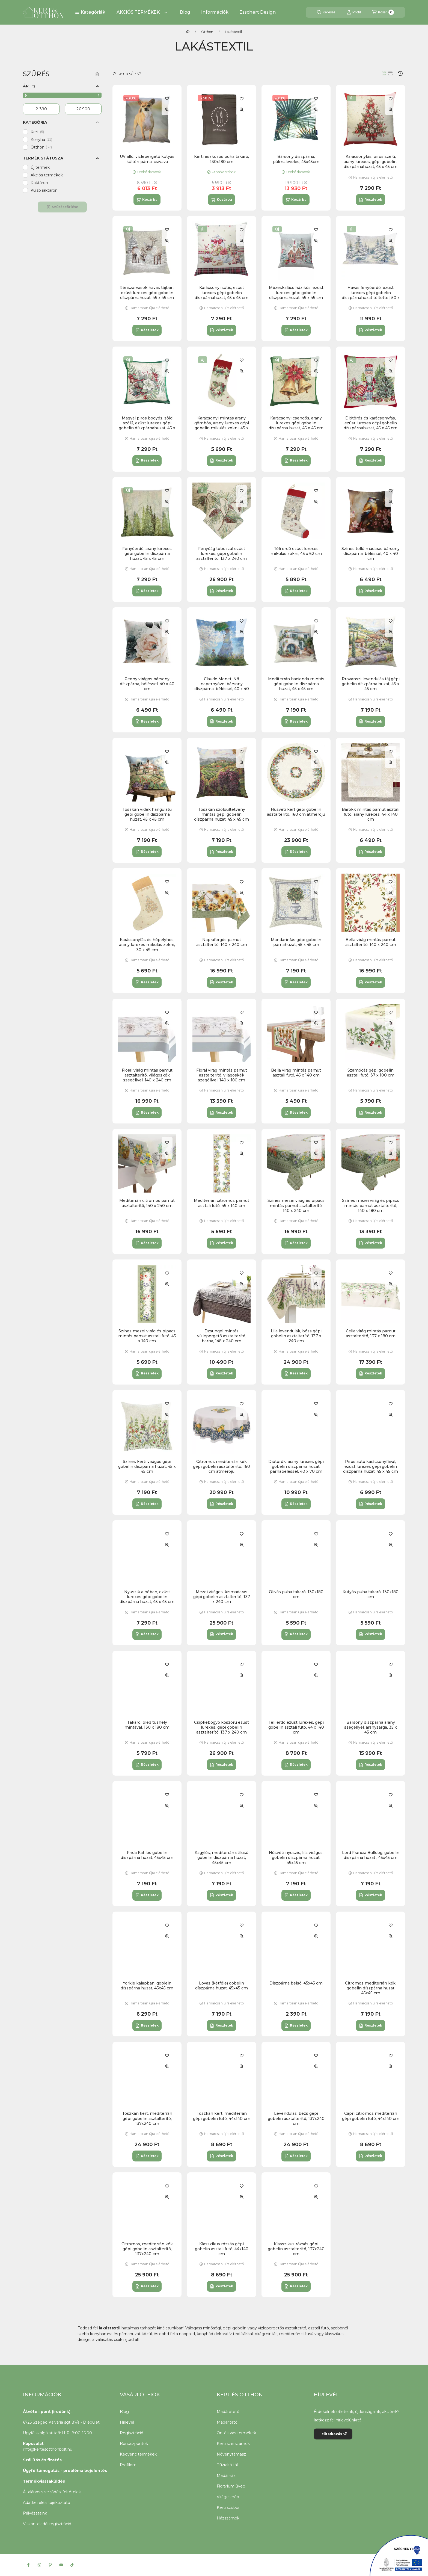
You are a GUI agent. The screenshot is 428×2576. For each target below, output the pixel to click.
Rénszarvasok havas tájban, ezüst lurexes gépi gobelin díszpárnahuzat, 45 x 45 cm (147, 292)
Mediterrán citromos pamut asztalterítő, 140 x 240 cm (147, 1203)
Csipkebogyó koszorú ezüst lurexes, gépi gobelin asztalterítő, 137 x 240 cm (221, 1727)
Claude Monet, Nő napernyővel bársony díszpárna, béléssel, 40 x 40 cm (221, 686)
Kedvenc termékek (138, 2454)
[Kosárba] (146, 199)
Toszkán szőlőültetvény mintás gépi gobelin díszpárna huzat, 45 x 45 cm (221, 814)
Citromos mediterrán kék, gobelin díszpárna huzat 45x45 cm (370, 1988)
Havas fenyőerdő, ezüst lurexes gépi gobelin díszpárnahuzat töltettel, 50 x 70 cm (371, 295)
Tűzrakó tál (227, 2464)
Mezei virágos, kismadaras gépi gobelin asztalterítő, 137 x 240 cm (221, 1596)
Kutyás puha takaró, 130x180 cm (371, 1594)
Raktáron (39, 182)
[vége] (83, 108)
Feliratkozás (333, 2434)
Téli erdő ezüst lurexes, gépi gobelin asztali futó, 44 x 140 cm (296, 1727)
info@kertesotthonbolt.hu (47, 2449)
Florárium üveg (231, 2486)
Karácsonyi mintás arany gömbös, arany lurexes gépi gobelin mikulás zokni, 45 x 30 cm (221, 426)
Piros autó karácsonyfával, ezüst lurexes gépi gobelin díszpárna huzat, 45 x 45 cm (370, 1466)
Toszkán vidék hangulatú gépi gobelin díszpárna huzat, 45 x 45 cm (147, 814)
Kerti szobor (228, 2507)
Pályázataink (35, 2513)
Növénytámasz (231, 2454)
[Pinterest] (50, 2564)
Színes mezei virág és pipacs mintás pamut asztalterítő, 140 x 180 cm (370, 1205)
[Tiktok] (72, 2564)
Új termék (40, 167)
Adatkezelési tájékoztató (46, 2502)
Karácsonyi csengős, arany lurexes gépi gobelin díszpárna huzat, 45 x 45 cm (296, 423)
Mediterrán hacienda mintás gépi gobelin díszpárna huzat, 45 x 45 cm (296, 683)
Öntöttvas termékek (236, 2432)
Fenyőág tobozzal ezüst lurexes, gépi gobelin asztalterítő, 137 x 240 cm (221, 553)
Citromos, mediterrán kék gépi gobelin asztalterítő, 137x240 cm (147, 2248)
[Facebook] (28, 2564)
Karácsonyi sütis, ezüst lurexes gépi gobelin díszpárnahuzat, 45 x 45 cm (221, 292)
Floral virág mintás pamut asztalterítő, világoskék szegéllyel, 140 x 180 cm (221, 1075)
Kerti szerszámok (233, 2443)
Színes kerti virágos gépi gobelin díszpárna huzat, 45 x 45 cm (147, 1466)
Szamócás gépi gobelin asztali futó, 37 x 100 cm (370, 1073)
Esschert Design (257, 12)
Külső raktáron (44, 190)
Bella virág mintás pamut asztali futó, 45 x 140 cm (296, 1073)
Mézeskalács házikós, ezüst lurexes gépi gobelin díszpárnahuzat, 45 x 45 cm (296, 292)
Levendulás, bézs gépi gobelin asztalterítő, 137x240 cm (296, 2118)
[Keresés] (326, 12)
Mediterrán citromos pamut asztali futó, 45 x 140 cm (221, 1203)
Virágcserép (228, 2496)
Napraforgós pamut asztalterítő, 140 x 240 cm (221, 942)
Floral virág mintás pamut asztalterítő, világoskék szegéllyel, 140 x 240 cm (147, 1075)
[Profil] (353, 12)
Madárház (226, 2475)
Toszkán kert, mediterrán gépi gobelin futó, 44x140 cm (221, 2116)
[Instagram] (39, 2564)
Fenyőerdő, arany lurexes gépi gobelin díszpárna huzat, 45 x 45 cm (147, 553)
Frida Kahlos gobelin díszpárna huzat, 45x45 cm (147, 1855)
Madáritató (227, 2422)
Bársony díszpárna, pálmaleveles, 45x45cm (296, 159)
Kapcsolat (33, 2443)
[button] (90, 12)
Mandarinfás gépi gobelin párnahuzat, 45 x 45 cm (296, 942)
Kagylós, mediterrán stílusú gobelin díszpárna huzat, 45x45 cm (221, 1857)
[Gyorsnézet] (167, 109)
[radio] (390, 73)
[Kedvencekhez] (167, 98)
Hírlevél (127, 2422)
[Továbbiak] (165, 12)
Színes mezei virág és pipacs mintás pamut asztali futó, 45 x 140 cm (147, 1336)
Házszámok (228, 2518)
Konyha (41, 139)
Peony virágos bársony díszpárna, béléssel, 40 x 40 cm (147, 683)
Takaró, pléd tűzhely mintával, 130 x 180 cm (147, 1725)
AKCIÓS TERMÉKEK (138, 12)
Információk (214, 12)
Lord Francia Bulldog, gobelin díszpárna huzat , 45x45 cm (370, 1855)
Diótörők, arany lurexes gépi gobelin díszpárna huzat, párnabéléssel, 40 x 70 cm (296, 1466)
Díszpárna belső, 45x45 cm (296, 1983)
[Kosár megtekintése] (383, 12)
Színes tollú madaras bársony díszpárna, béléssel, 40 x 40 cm (370, 553)
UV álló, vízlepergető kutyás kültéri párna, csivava (147, 159)
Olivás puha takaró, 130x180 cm (296, 1594)
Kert (37, 131)
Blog (185, 12)
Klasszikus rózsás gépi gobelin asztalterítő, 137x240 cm (296, 2248)
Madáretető (228, 2411)
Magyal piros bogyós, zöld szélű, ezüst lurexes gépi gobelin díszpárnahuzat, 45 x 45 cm (147, 426)
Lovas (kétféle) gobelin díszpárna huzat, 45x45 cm (221, 1986)
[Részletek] (370, 199)
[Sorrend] (400, 73)
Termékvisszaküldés (44, 2481)
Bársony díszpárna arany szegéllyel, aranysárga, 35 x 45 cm (370, 1727)
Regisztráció (131, 2432)
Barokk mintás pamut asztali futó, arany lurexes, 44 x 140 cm (370, 814)
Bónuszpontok (134, 2443)
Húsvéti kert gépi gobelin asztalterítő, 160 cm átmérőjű (296, 812)
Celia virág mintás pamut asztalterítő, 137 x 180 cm (371, 1333)
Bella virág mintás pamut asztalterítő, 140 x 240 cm (370, 942)
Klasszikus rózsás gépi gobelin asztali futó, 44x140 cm (221, 2248)
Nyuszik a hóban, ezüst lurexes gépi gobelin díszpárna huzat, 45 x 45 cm (147, 1596)
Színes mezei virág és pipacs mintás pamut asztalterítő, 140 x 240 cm (296, 1205)
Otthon (207, 32)
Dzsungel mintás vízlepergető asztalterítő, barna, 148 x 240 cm (221, 1336)
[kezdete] (41, 108)
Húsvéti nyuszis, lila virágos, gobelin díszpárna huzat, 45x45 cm (296, 1857)
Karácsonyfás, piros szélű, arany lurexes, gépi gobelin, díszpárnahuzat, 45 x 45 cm (370, 161)
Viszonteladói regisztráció (47, 2523)
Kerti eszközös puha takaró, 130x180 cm (221, 159)
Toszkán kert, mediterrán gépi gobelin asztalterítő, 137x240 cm (147, 2118)
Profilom (128, 2464)
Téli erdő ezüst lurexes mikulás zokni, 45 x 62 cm (296, 551)
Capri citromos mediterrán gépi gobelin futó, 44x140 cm (370, 2116)
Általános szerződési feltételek (52, 2491)
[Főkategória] (187, 32)
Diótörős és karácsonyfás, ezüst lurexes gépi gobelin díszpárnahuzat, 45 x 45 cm (370, 423)
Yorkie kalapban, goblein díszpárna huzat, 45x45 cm (147, 1986)
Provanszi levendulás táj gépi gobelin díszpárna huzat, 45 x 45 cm (371, 683)
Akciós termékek (47, 175)
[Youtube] (61, 2564)
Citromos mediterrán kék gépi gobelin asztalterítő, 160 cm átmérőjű (221, 1466)
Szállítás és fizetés (42, 2459)
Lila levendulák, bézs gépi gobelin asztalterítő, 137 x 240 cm (296, 1336)
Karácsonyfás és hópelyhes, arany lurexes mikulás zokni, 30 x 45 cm (147, 944)
